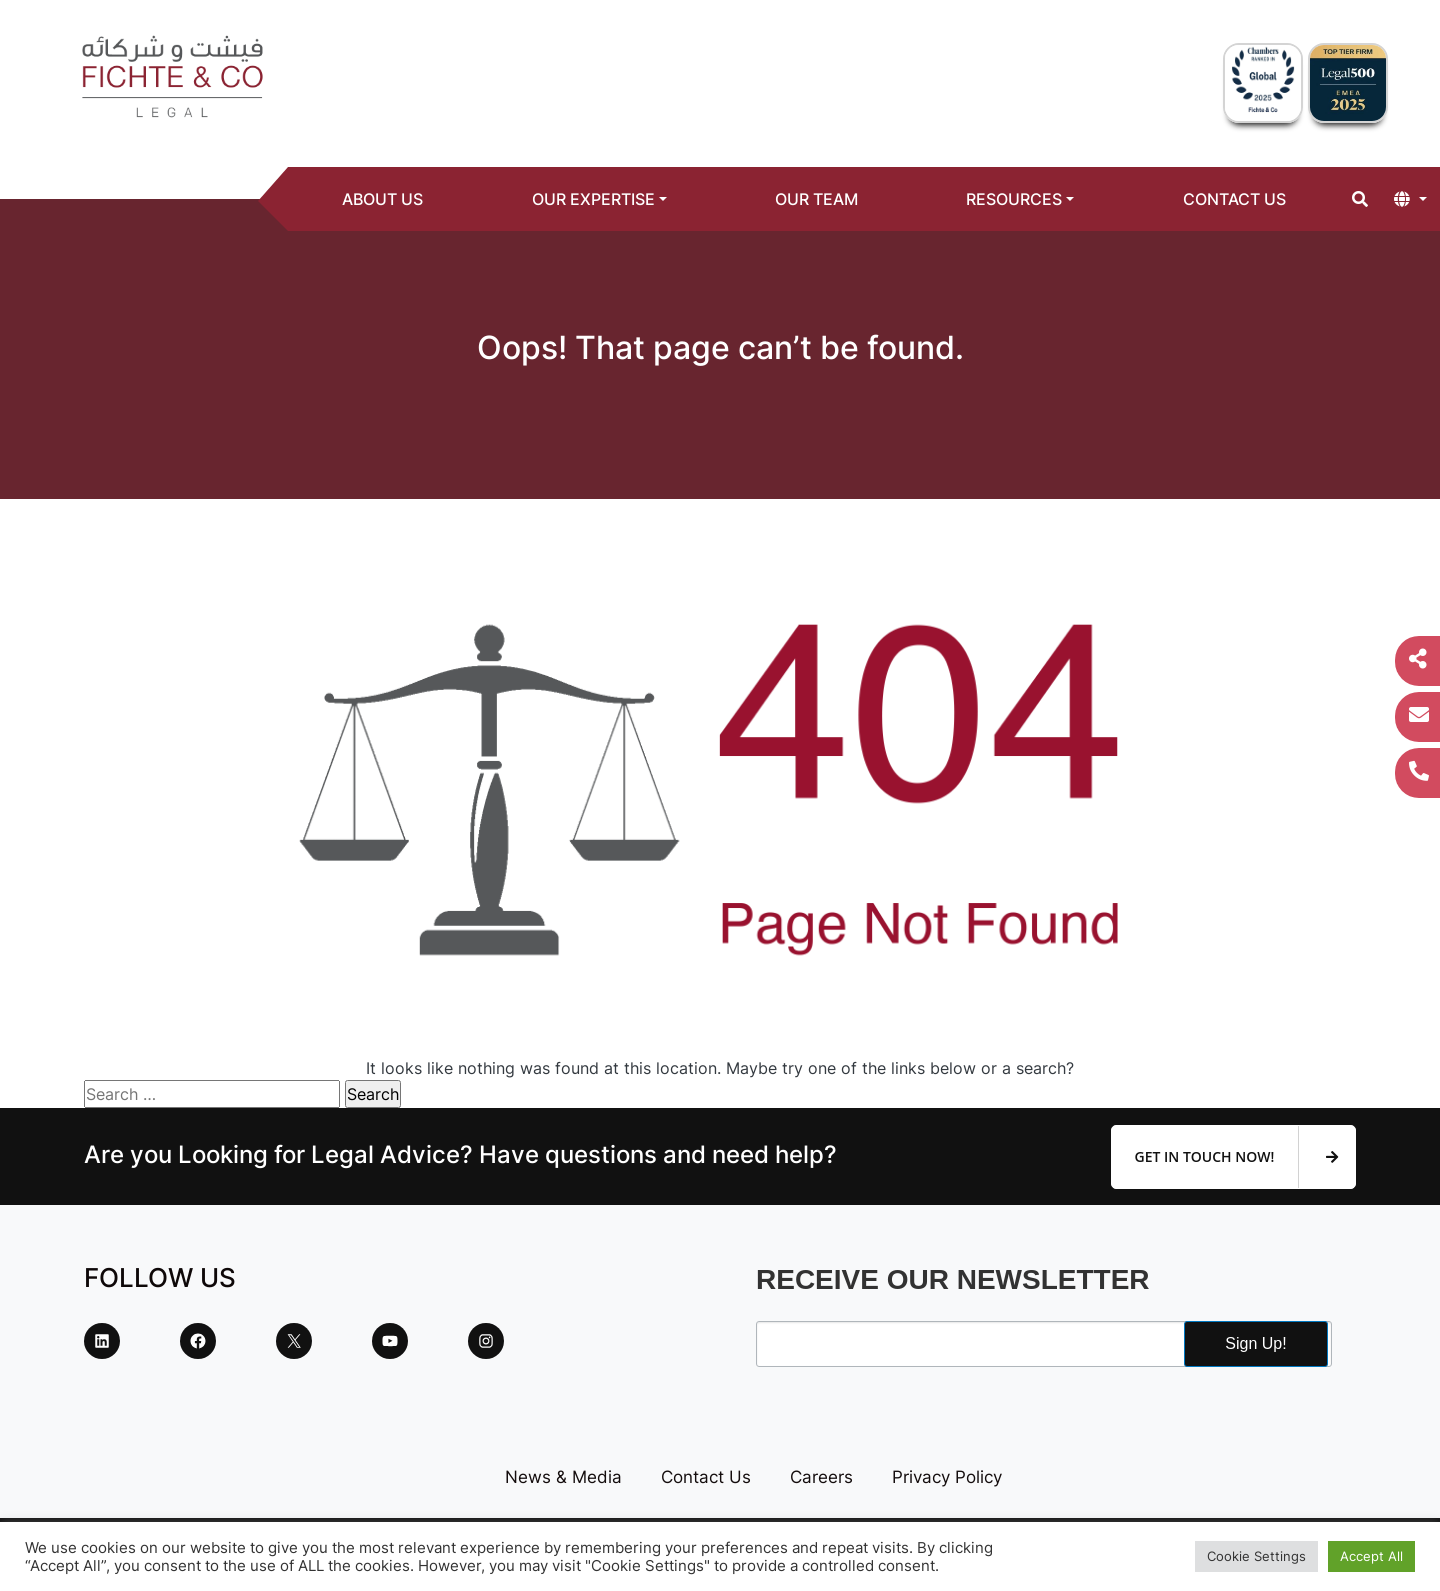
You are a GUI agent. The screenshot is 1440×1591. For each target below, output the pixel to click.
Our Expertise (593, 199)
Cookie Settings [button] (1256, 1556)
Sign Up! (1255, 1343)
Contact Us (1234, 199)
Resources (1014, 199)
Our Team (816, 199)
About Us (382, 199)
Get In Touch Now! (1236, 1157)
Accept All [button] (1371, 1556)
